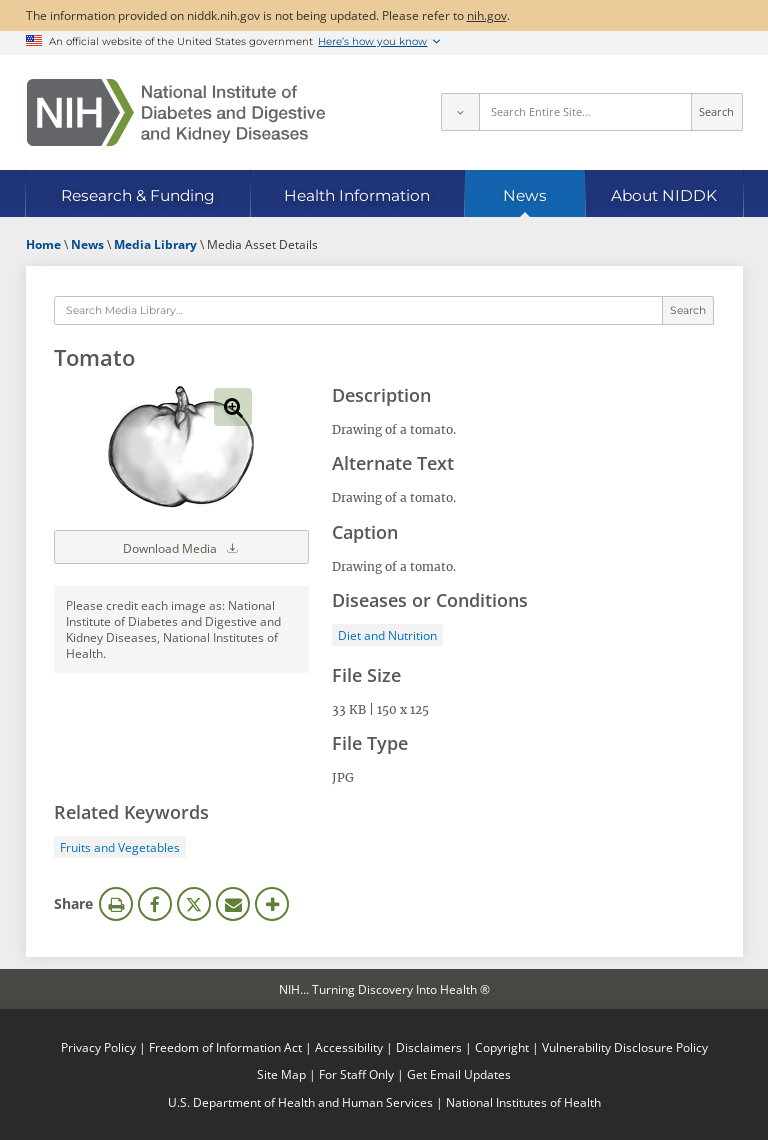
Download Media (182, 547)
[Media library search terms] (358, 311)
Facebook (155, 904)
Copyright (502, 1047)
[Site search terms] (585, 112)
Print (116, 904)
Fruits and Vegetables (120, 847)
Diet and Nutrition (387, 635)
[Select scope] (460, 112)
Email (233, 904)
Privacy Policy (98, 1047)
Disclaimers (429, 1047)
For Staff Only (356, 1074)
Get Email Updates (459, 1074)
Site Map (281, 1074)
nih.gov (487, 15)
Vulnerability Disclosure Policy (625, 1047)
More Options (272, 904)
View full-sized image (233, 407)
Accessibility (349, 1047)
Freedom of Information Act (225, 1047)
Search (716, 112)
